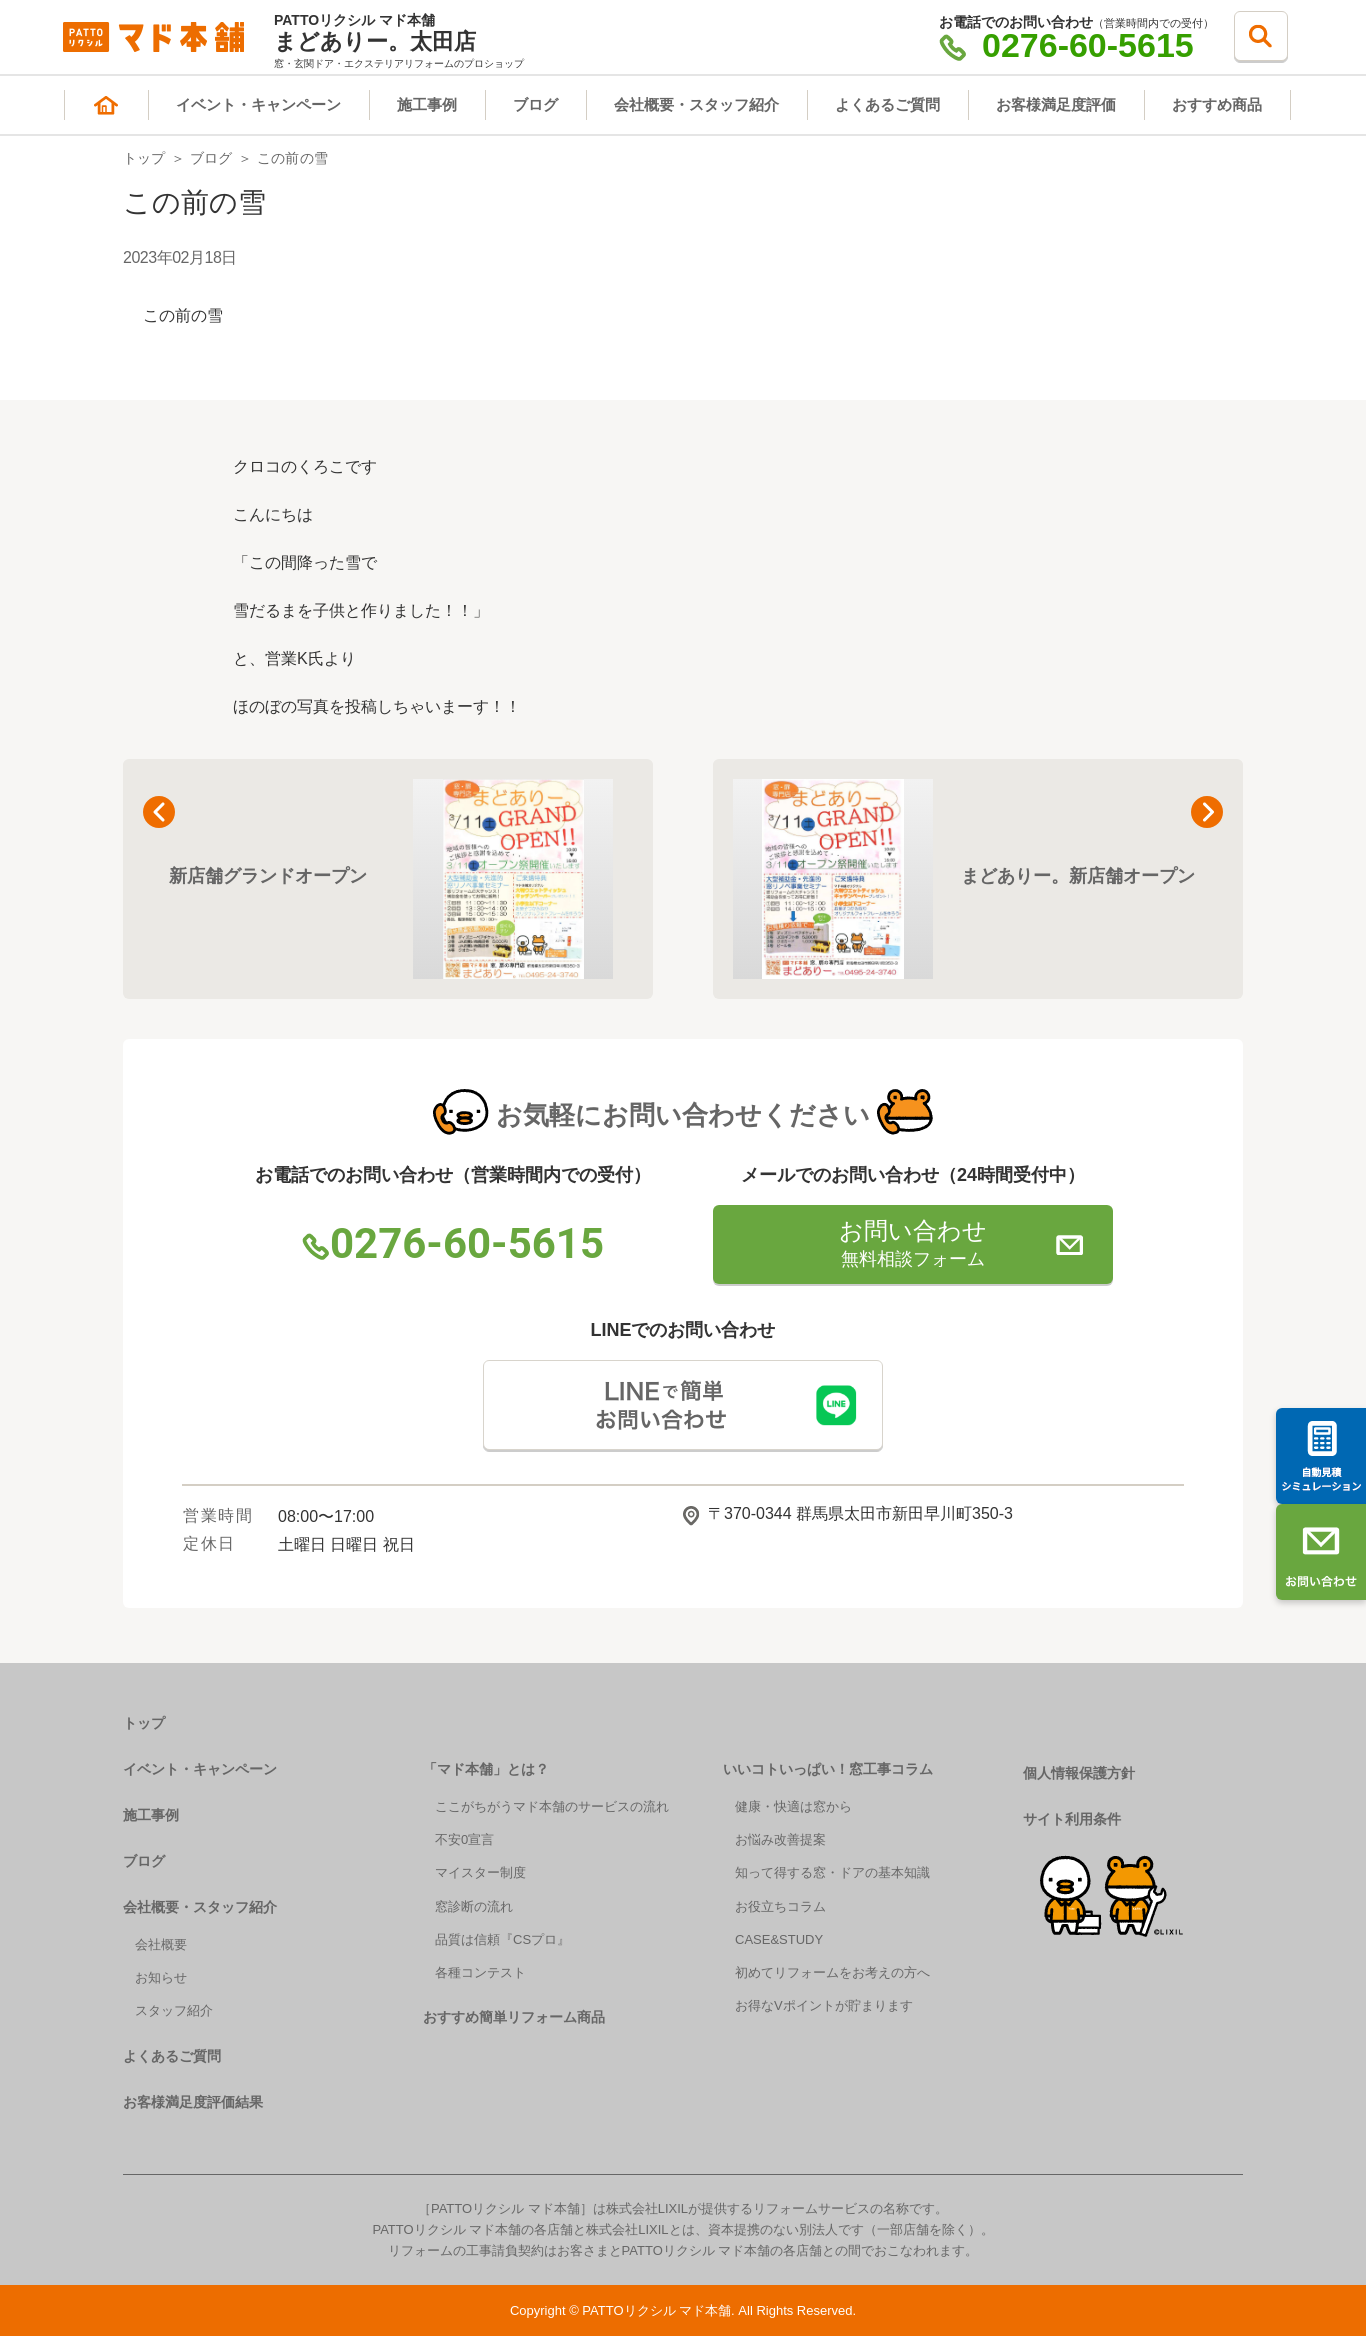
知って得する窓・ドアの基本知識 (832, 1872)
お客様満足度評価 (1056, 104)
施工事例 (427, 104)
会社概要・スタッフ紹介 (696, 104)
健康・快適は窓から (793, 1806)
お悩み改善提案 (780, 1839)
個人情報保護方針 (1079, 1773)
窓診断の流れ (474, 1906)
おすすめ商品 (1217, 104)
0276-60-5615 (1066, 45)
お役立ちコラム (780, 1906)
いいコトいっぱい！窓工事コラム (828, 1769)
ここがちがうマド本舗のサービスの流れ (552, 1806)
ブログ (535, 104)
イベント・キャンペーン (258, 104)
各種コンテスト (480, 1972)
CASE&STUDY (779, 1939)
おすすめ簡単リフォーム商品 (514, 2017)
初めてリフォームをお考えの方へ (832, 1972)
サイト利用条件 (1072, 1819)
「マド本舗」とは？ (486, 1769)
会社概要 (161, 1944)
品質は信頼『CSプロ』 (502, 1939)
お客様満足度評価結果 (193, 2102)
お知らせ (161, 1977)
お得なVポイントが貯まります (824, 2005)
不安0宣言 (464, 1839)
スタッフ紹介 (174, 2010)
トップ (144, 158)
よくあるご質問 (887, 104)
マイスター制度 (480, 1872)
